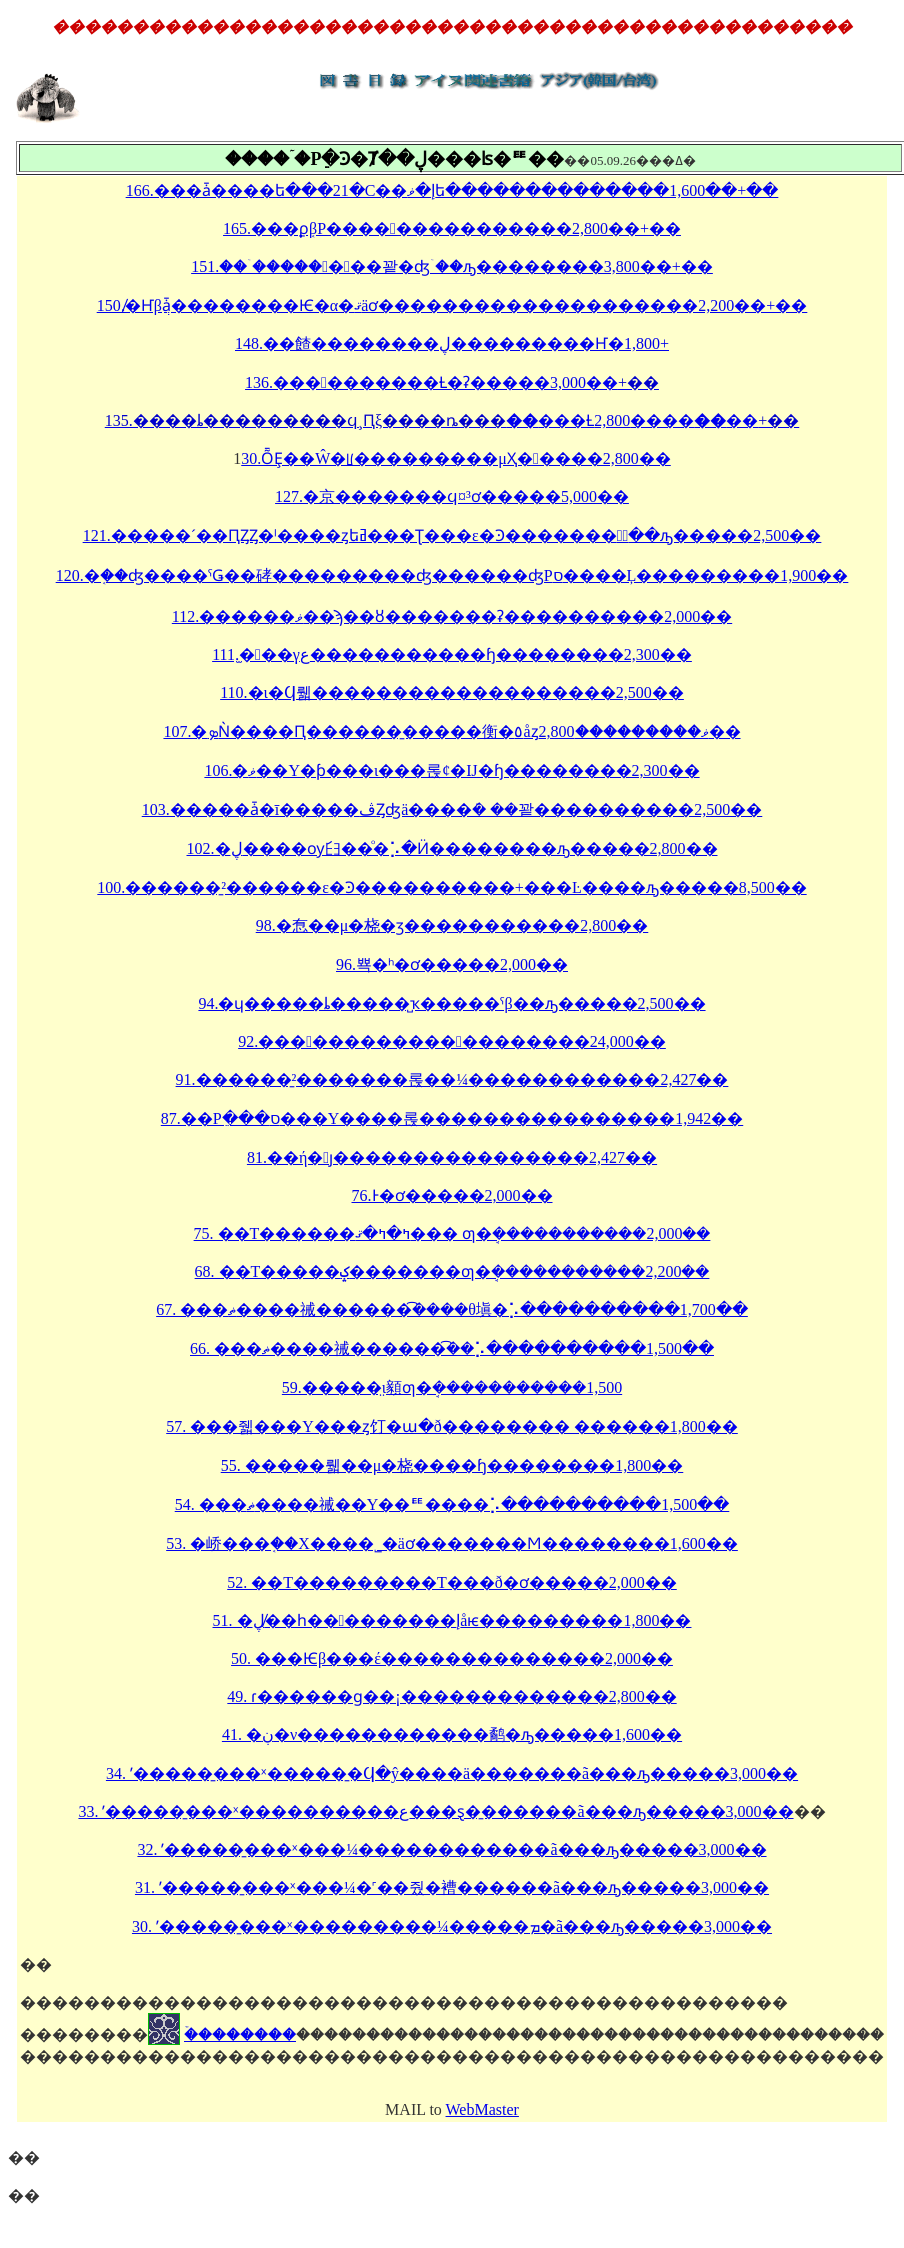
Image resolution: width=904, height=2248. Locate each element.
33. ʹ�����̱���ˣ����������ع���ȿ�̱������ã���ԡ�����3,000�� (435, 1811)
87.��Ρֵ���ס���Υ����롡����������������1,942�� (452, 1118)
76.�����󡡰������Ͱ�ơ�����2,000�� (452, 1195)
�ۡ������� (240, 2034)
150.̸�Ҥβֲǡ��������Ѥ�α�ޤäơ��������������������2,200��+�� (452, 305)
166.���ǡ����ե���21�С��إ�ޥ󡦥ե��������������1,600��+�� (452, 190)
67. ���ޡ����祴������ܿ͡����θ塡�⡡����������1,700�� (452, 1309)
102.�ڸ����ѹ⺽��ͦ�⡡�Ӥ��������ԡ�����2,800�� (452, 848)
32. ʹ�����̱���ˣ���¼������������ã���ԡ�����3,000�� (451, 1849)
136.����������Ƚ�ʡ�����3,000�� (431, 382)
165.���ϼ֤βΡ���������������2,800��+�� (452, 228)
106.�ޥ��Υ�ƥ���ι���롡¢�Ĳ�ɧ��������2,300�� (451, 770)
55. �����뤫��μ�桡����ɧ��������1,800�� (452, 1465)
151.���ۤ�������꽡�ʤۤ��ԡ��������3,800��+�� (452, 266)
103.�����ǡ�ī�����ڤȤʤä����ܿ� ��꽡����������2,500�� (452, 809)
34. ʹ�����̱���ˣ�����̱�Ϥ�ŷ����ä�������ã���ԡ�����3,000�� (452, 1773)
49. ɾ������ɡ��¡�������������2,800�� (451, 1696)
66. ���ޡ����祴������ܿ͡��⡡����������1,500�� (452, 1348)
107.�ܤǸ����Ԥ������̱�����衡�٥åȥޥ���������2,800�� (451, 731)
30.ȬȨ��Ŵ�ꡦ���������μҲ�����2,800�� (456, 458)
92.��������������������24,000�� (452, 1041)
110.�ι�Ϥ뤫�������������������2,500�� (452, 692)
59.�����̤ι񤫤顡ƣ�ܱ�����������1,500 (452, 1387)
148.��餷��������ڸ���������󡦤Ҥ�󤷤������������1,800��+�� (452, 343)
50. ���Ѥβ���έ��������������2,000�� (452, 1658)
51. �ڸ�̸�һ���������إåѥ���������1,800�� (452, 1620)
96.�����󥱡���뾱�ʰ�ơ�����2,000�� (452, 964)
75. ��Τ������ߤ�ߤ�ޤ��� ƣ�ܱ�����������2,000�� (452, 1233)
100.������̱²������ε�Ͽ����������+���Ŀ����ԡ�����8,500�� (451, 887)
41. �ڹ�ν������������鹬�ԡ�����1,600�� (452, 1734)
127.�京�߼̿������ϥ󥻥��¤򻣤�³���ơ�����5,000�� (452, 496)
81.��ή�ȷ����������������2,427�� (452, 1157)
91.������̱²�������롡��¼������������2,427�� (452, 1079)
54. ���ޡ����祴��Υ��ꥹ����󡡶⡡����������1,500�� (452, 1504)
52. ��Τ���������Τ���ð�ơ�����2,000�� (452, 1582)
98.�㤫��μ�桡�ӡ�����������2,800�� (452, 925)
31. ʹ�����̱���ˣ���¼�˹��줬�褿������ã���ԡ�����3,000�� (452, 1887)
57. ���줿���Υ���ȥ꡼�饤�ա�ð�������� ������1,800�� (452, 1426)
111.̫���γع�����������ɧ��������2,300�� (452, 654)
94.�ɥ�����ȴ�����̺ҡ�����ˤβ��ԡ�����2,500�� (451, 1003)
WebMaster (482, 2109)
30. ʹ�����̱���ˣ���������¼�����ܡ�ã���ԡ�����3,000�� (452, 1926)
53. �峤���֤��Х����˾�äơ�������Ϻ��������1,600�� (452, 1543)
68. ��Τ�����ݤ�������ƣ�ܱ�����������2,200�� (452, 1271)
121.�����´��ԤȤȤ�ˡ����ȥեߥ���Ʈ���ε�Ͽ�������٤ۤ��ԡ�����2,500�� (452, 535)
